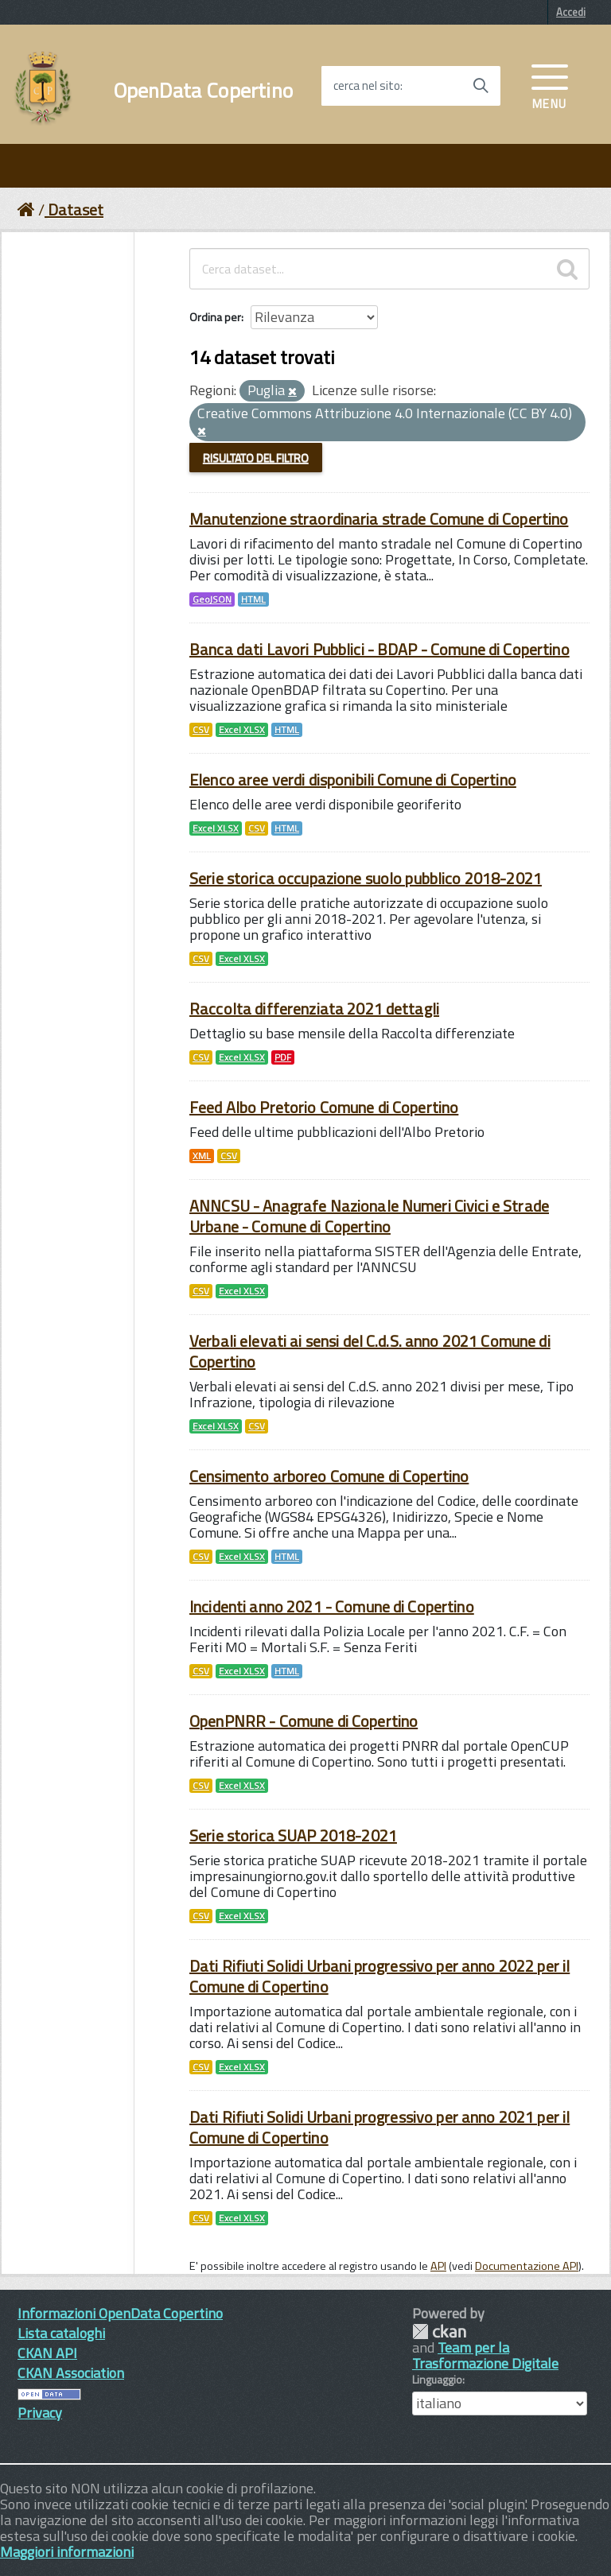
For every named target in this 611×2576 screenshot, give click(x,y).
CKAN (439, 2331)
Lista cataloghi (61, 2333)
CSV (201, 730)
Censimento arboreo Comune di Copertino (329, 1476)
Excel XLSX (242, 730)
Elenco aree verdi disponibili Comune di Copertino (352, 779)
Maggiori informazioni (67, 2551)
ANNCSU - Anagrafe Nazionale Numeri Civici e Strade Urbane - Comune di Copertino (369, 1216)
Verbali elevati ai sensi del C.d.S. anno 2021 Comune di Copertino (370, 1351)
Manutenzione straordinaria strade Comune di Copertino (378, 518)
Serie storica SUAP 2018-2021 (293, 1835)
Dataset (75, 209)
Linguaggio (437, 2380)
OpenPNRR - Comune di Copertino (303, 1721)
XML (202, 1156)
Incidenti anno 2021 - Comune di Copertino (331, 1606)
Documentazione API (526, 2266)
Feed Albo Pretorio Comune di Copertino (323, 1107)
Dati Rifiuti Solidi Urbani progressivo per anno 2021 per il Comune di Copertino (379, 2127)
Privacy (40, 2412)
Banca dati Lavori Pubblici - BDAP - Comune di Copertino (379, 649)
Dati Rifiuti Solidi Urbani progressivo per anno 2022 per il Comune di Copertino (379, 1976)
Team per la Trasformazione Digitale (485, 2355)
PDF (282, 1057)
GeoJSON (212, 599)
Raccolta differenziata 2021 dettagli (314, 1008)
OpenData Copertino (203, 90)
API (438, 2266)
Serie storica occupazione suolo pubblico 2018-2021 (365, 878)
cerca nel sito (366, 86)
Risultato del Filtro (256, 457)
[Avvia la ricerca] (480, 86)
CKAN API (47, 2353)
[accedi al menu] (549, 85)
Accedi (571, 12)
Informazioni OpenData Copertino (120, 2313)
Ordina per (215, 316)
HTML (253, 599)
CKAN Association (71, 2373)
